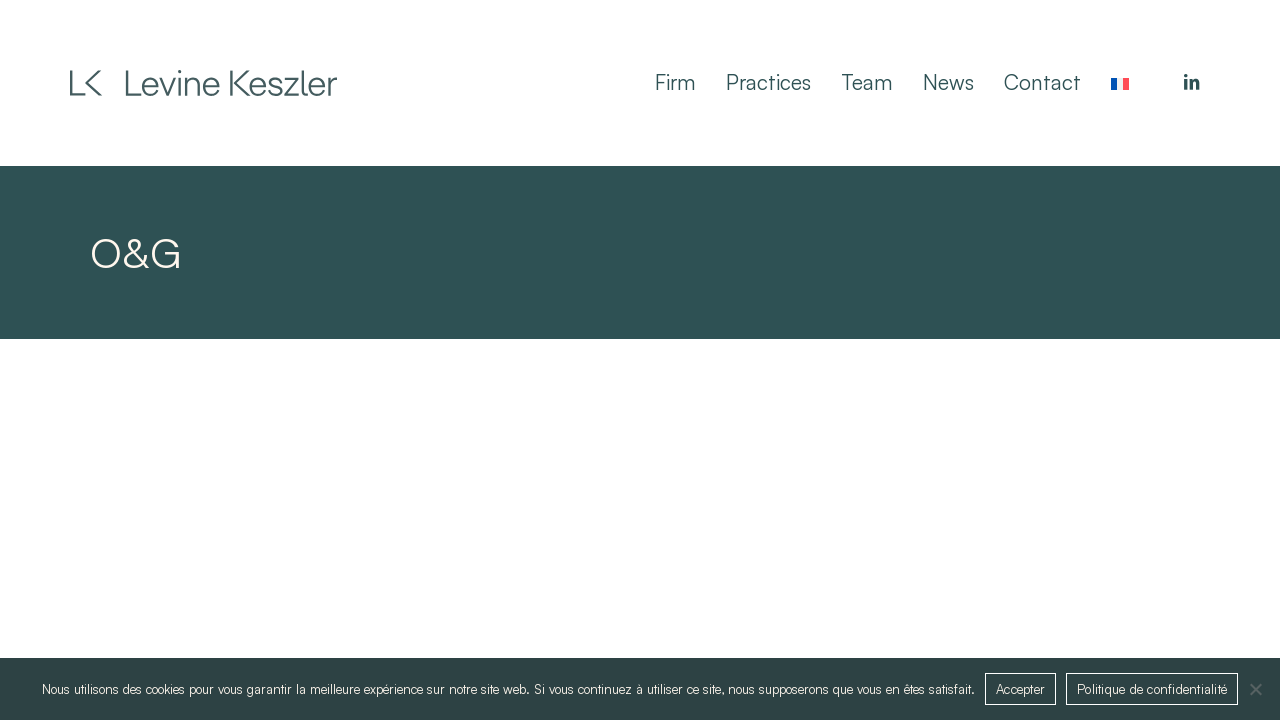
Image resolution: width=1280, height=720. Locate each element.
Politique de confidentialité (1152, 689)
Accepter (1020, 689)
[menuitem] (1120, 82)
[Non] (1255, 689)
